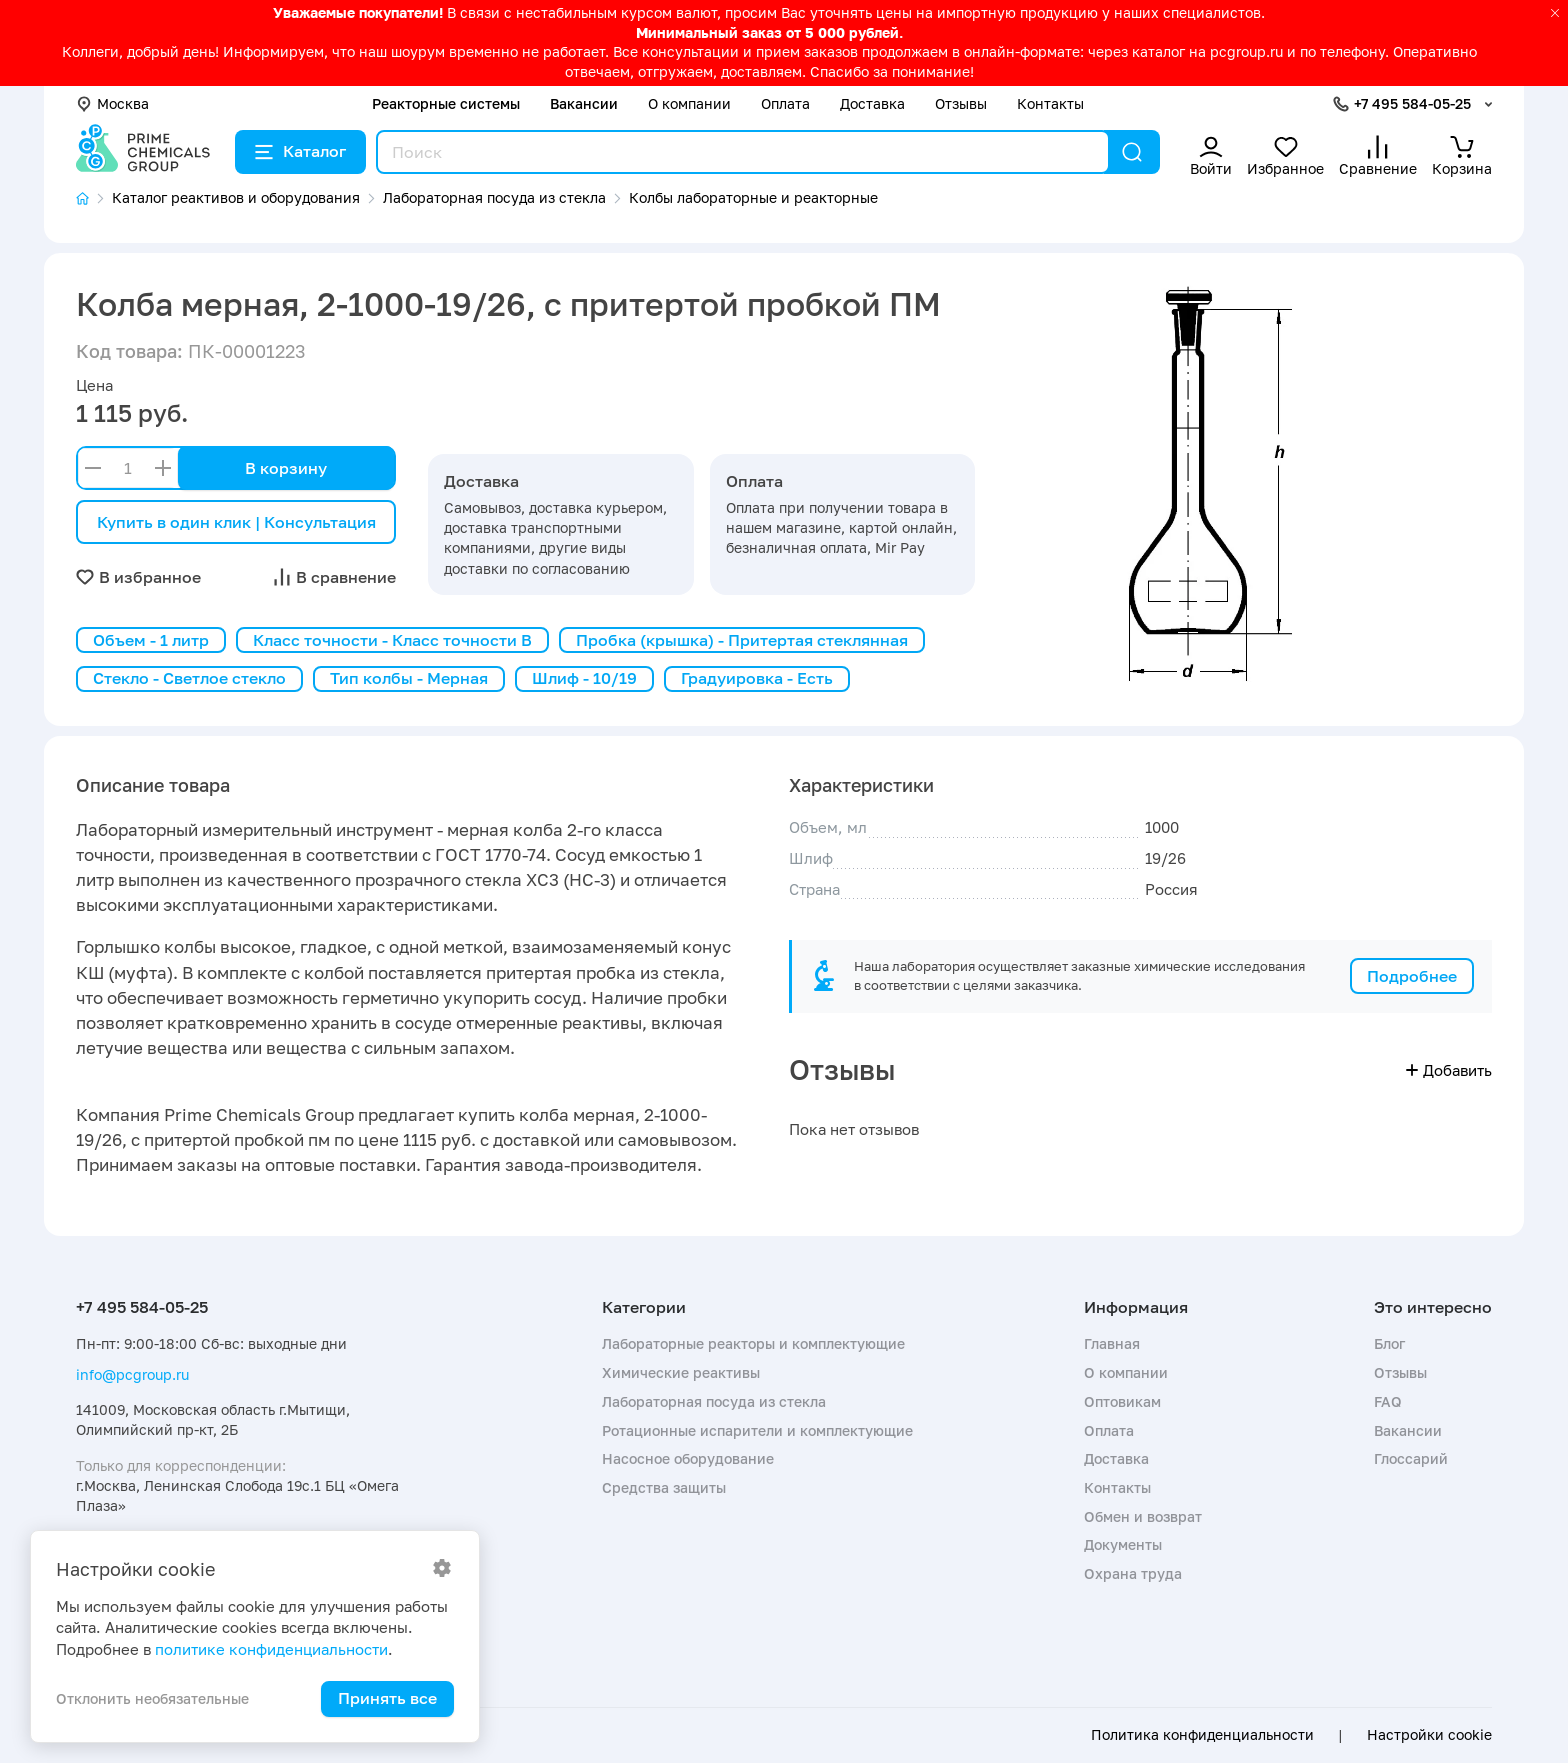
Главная (1112, 1343)
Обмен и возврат (1143, 1516)
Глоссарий (1411, 1458)
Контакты (1050, 103)
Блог (1389, 1343)
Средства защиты (664, 1487)
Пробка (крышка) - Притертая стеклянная (742, 640)
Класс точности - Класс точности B (392, 640)
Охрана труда (1133, 1573)
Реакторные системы (446, 103)
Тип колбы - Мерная (409, 678)
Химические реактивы (681, 1372)
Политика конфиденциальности (1202, 1735)
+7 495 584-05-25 (1412, 103)
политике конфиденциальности (271, 1649)
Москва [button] (112, 103)
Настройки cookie (1429, 1735)
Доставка (872, 103)
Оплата (785, 103)
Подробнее (1412, 976)
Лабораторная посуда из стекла (714, 1401)
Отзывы (961, 103)
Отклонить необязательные (152, 1698)
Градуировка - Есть (757, 678)
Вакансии (584, 103)
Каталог (300, 151)
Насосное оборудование (688, 1458)
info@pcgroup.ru (132, 1374)
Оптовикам (1122, 1401)
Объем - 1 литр (151, 640)
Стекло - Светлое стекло (189, 678)
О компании (689, 103)
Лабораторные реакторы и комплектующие (753, 1343)
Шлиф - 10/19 (584, 678)
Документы (1123, 1544)
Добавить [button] (1449, 1070)
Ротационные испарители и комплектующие (757, 1430)
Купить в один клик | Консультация (236, 522)
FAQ (1388, 1401)
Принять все (387, 1698)
